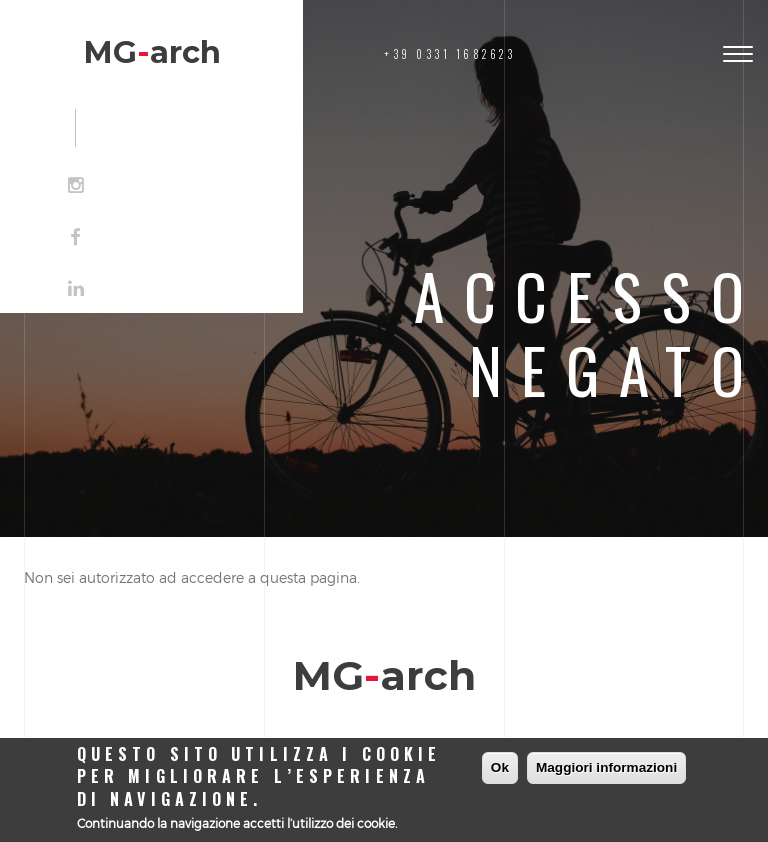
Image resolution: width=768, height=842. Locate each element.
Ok (500, 767)
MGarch (152, 52)
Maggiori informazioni (606, 767)
